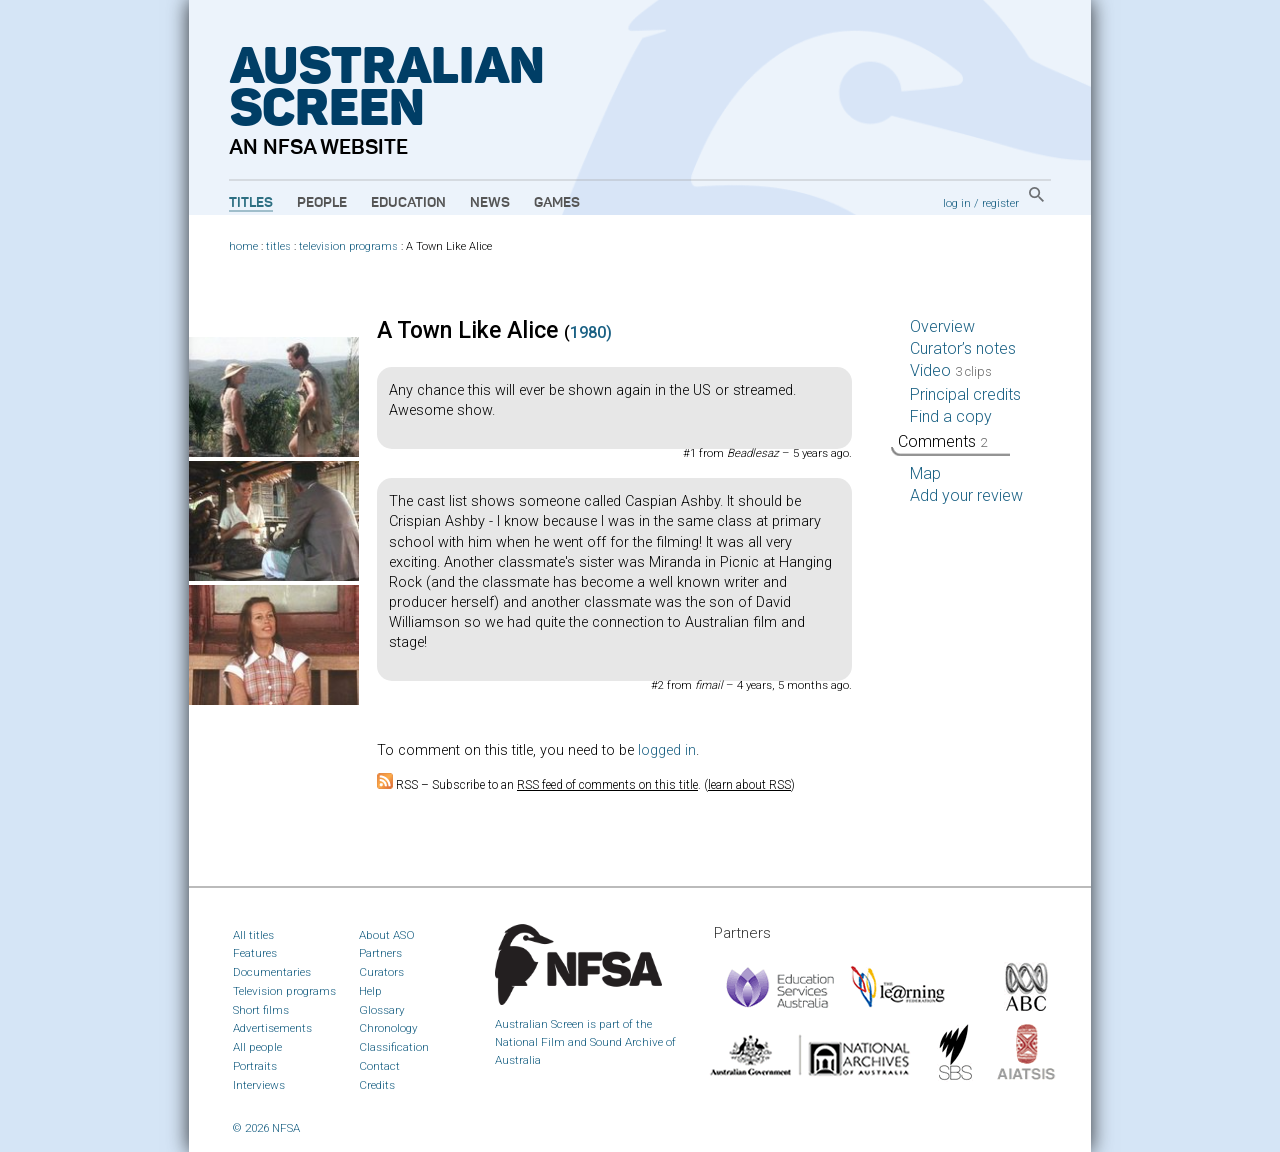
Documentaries (272, 972)
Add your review (966, 495)
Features (255, 953)
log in (957, 203)
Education (408, 203)
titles (278, 246)
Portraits (255, 1066)
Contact (379, 1066)
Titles (251, 203)
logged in (667, 750)
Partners (380, 953)
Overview (942, 326)
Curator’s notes (963, 348)
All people (257, 1047)
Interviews (259, 1085)
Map (925, 473)
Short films (261, 1010)
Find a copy (951, 416)
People (322, 203)
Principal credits (965, 394)
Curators (381, 972)
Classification (394, 1047)
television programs (348, 246)
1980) (591, 332)
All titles (253, 935)
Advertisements (272, 1028)
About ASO (387, 935)
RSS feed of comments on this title (607, 785)
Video (951, 370)
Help (370, 991)
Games (557, 203)
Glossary (382, 1010)
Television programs (284, 991)
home (243, 246)
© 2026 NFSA (266, 1128)
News (490, 203)
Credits (377, 1085)
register (1000, 203)
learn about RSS (749, 785)
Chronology (388, 1028)
